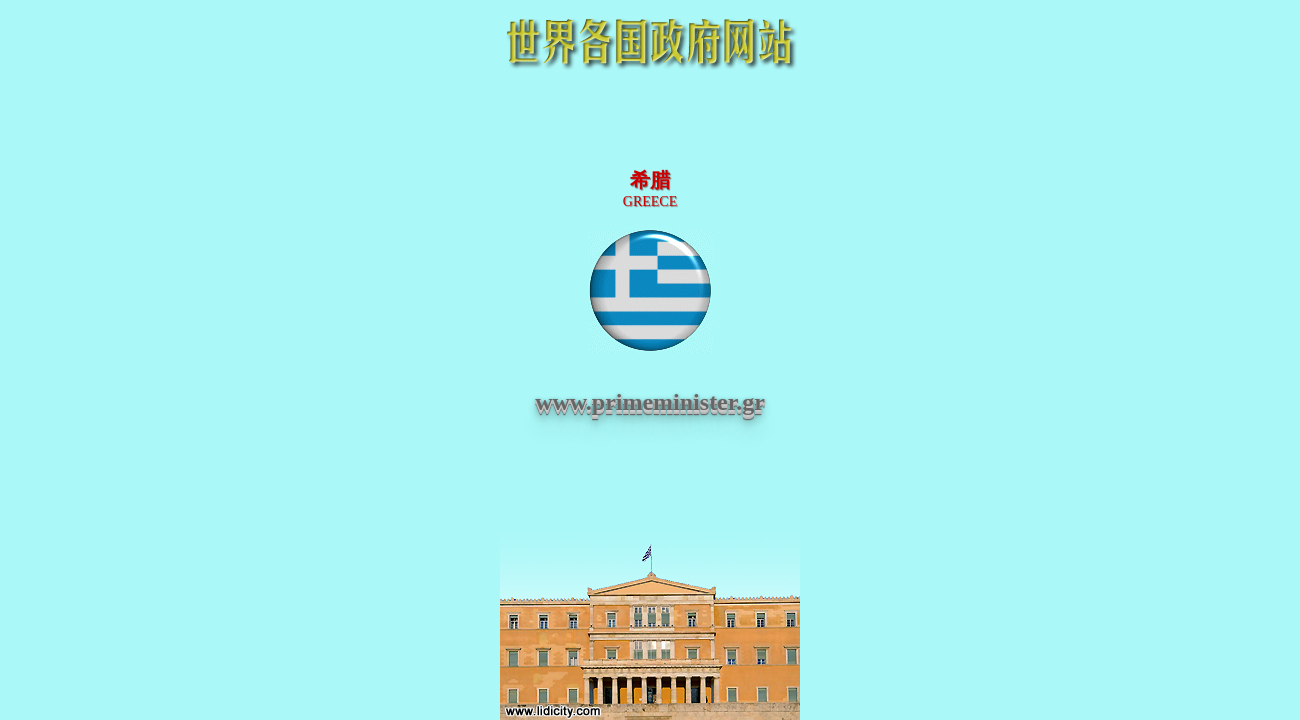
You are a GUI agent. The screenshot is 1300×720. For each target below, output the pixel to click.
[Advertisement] (650, 122)
